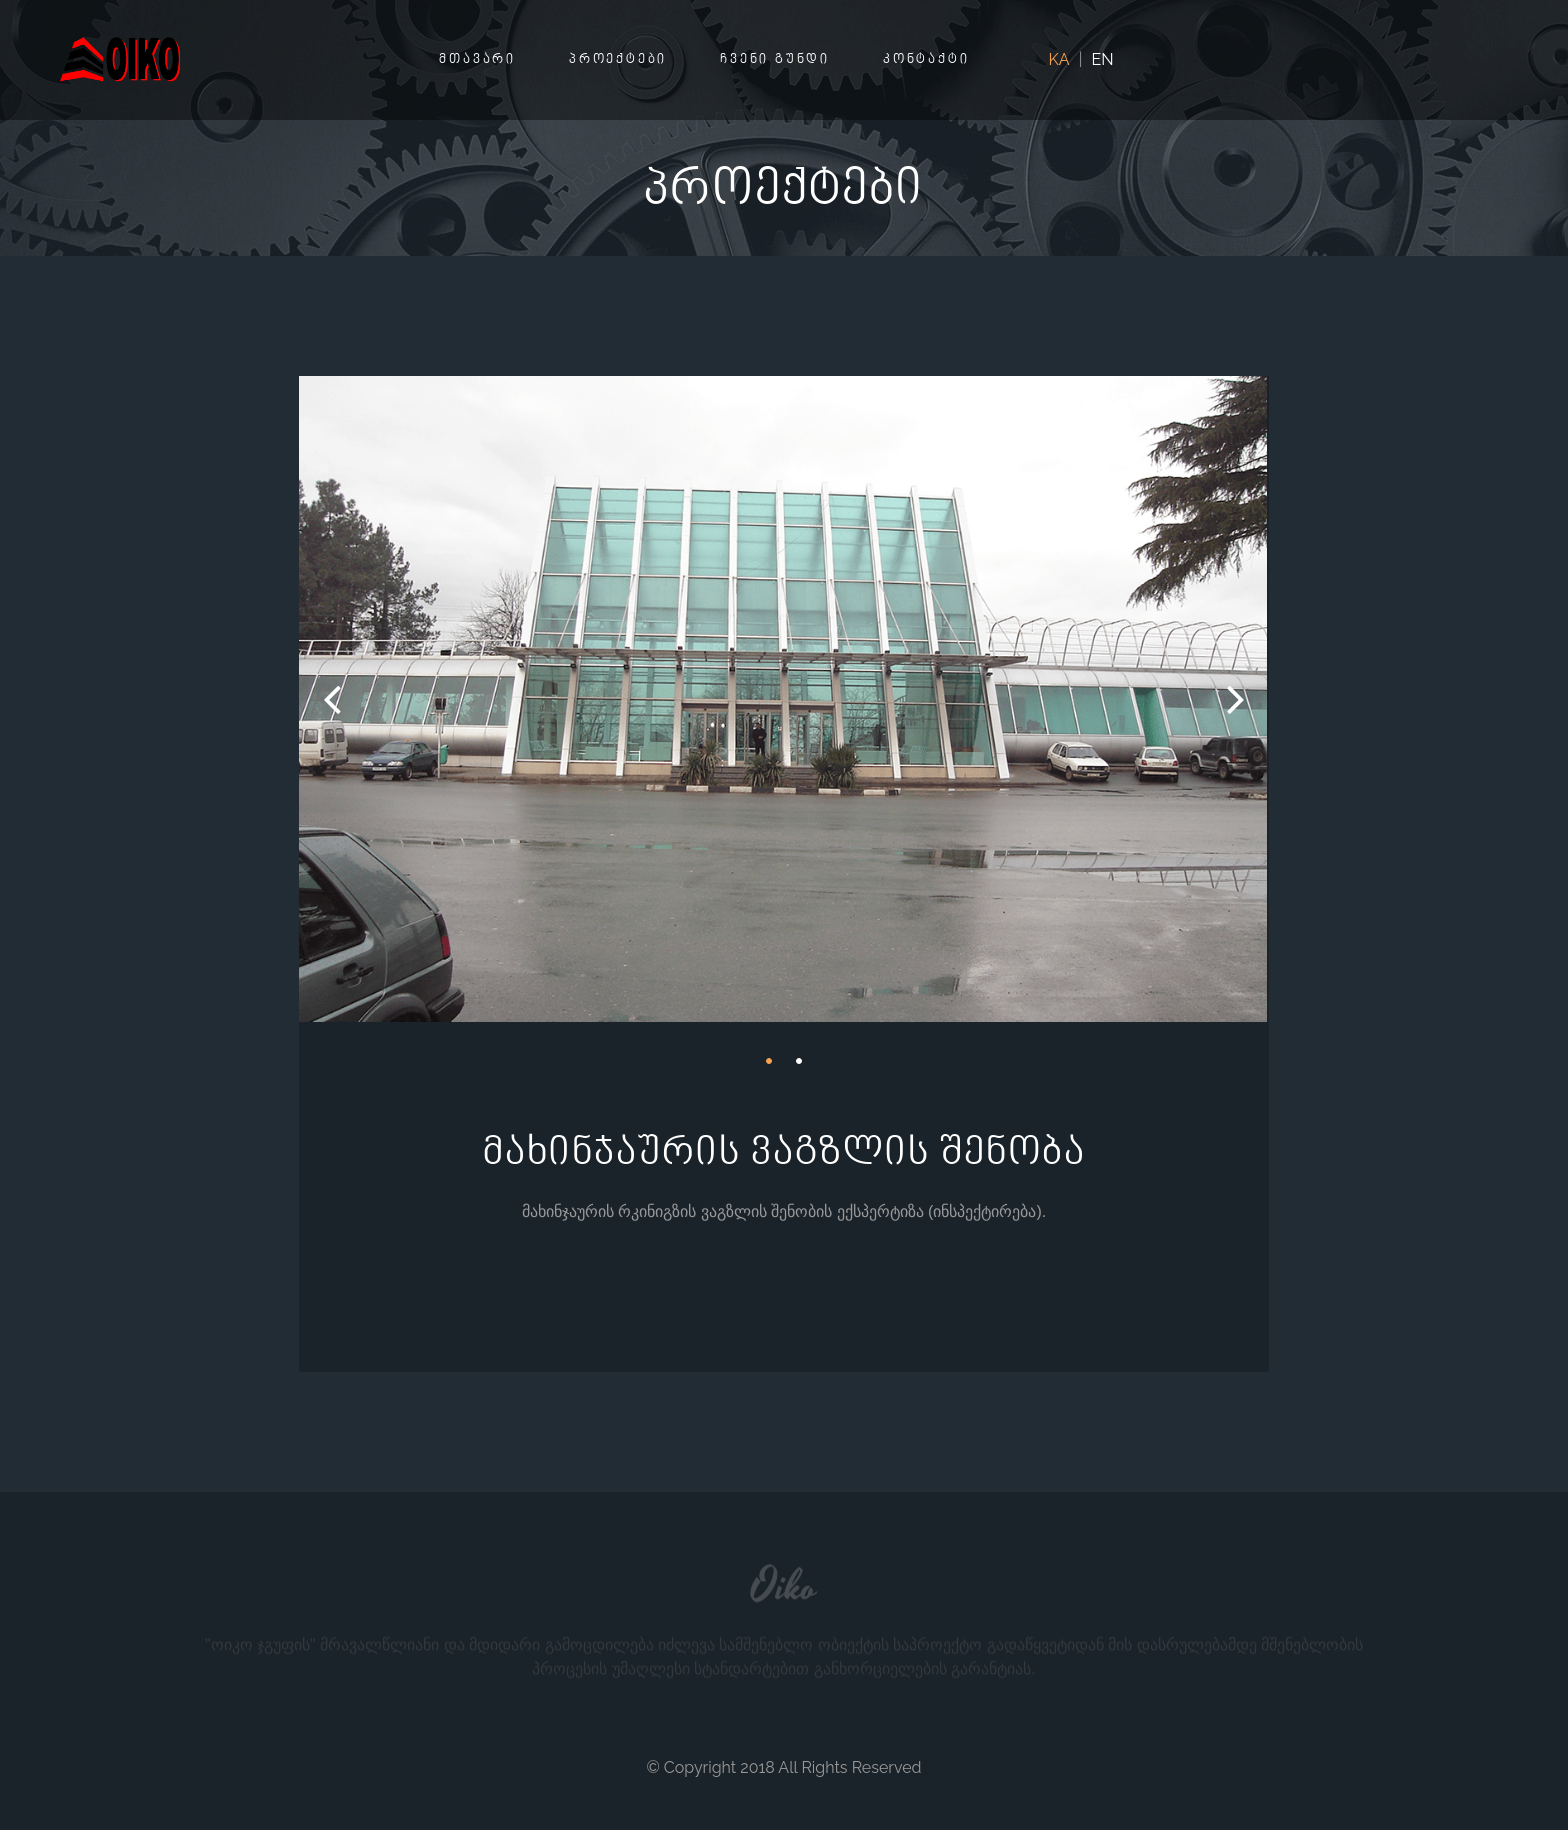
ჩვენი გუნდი (775, 60)
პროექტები (618, 60)
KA (1059, 59)
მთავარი (477, 60)
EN (1103, 59)
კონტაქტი (926, 60)
